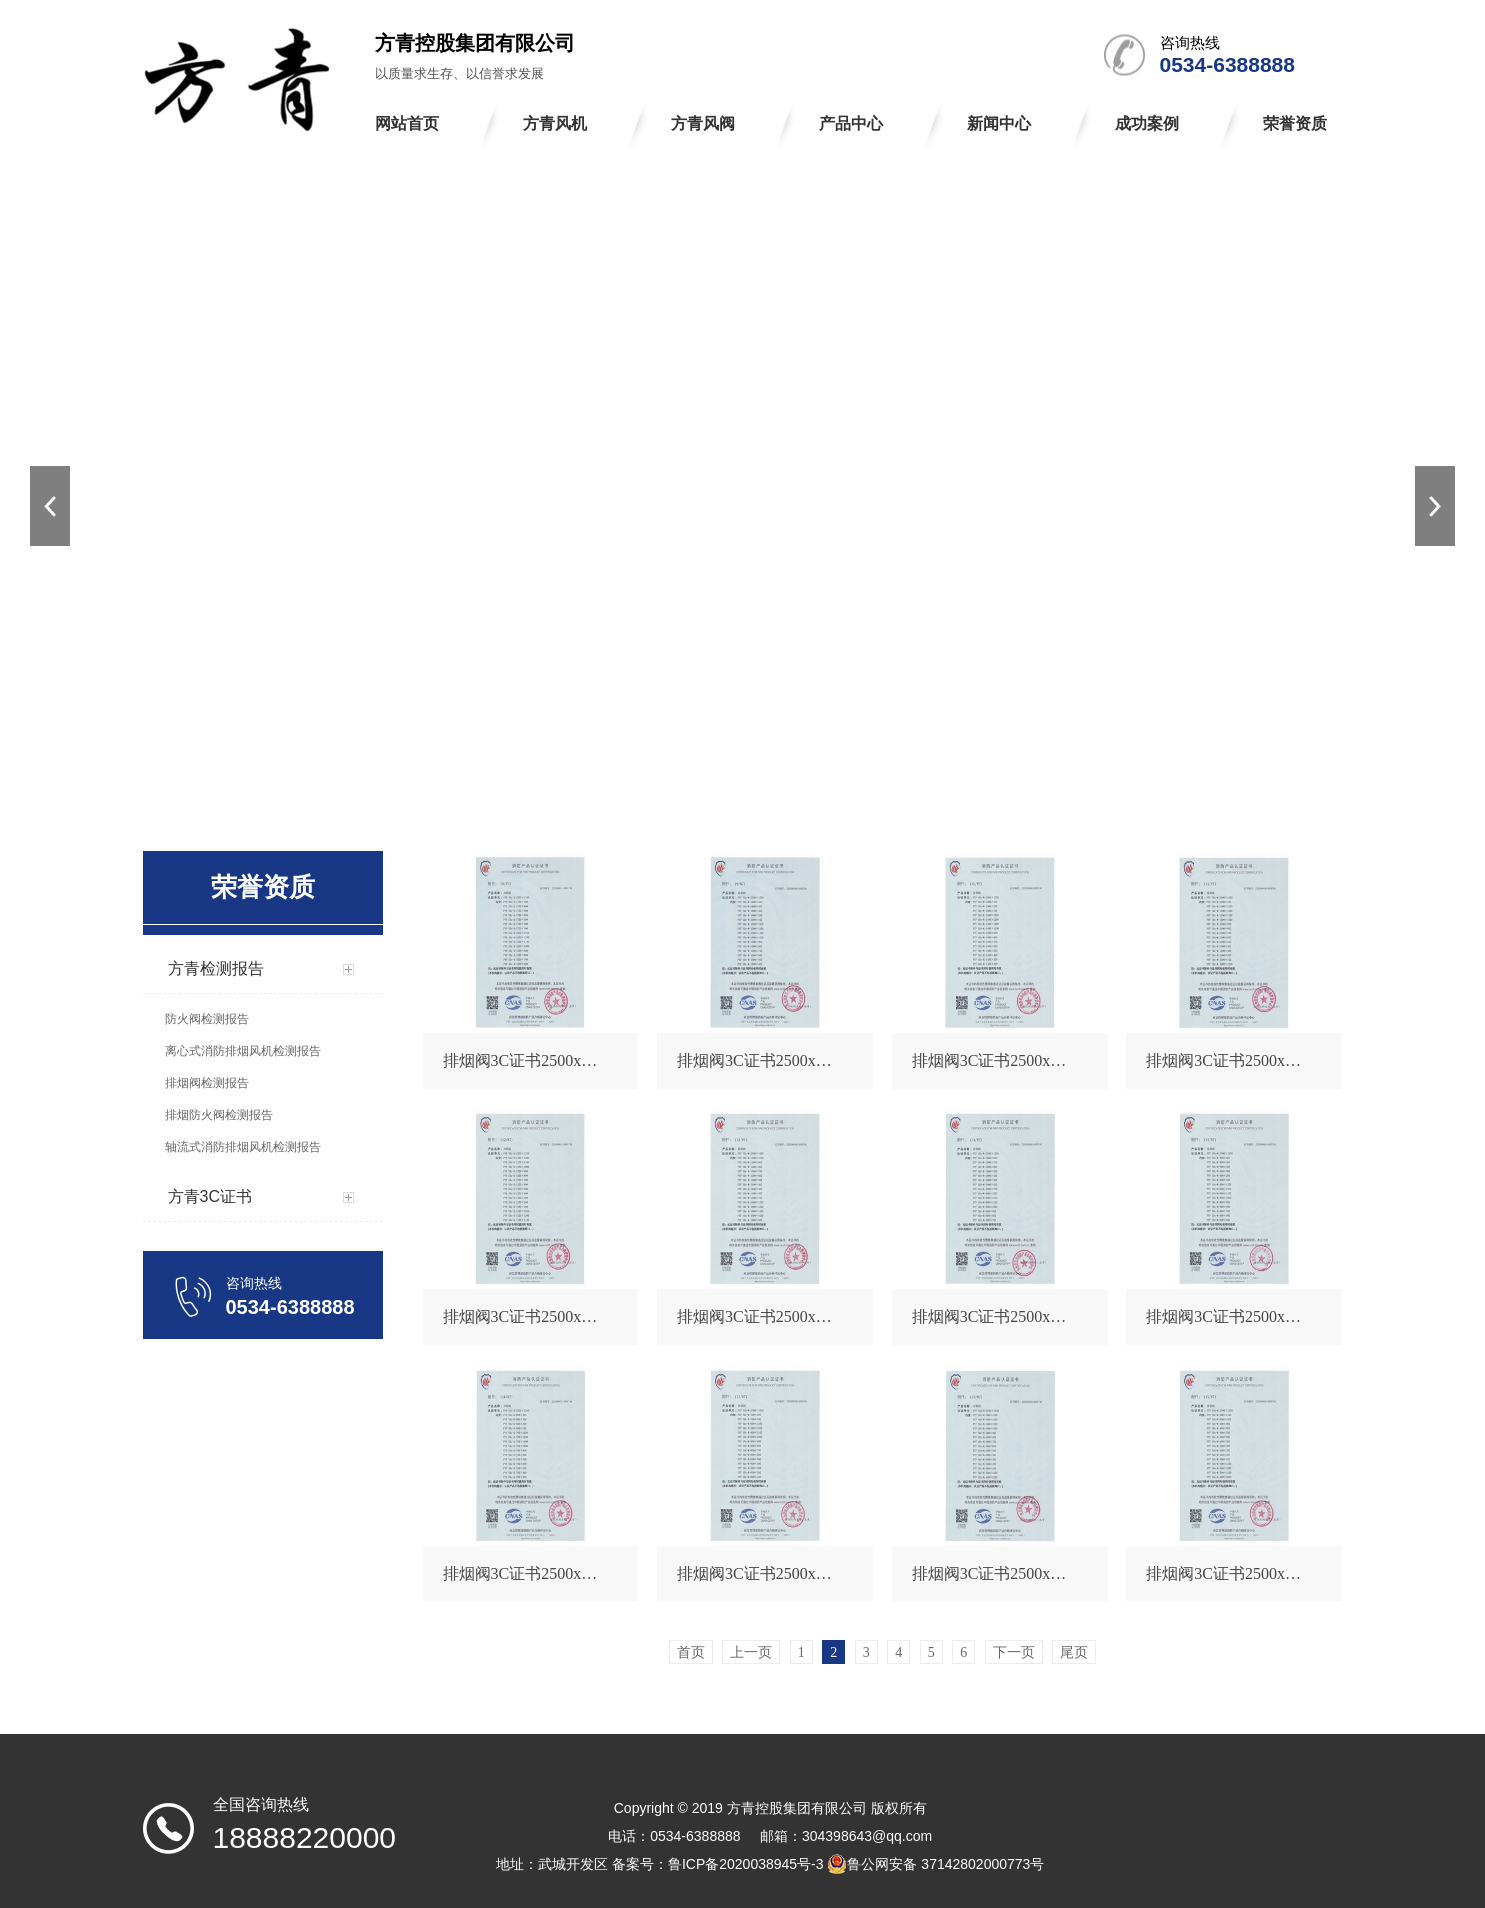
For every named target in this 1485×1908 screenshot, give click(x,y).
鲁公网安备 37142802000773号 (935, 1864)
